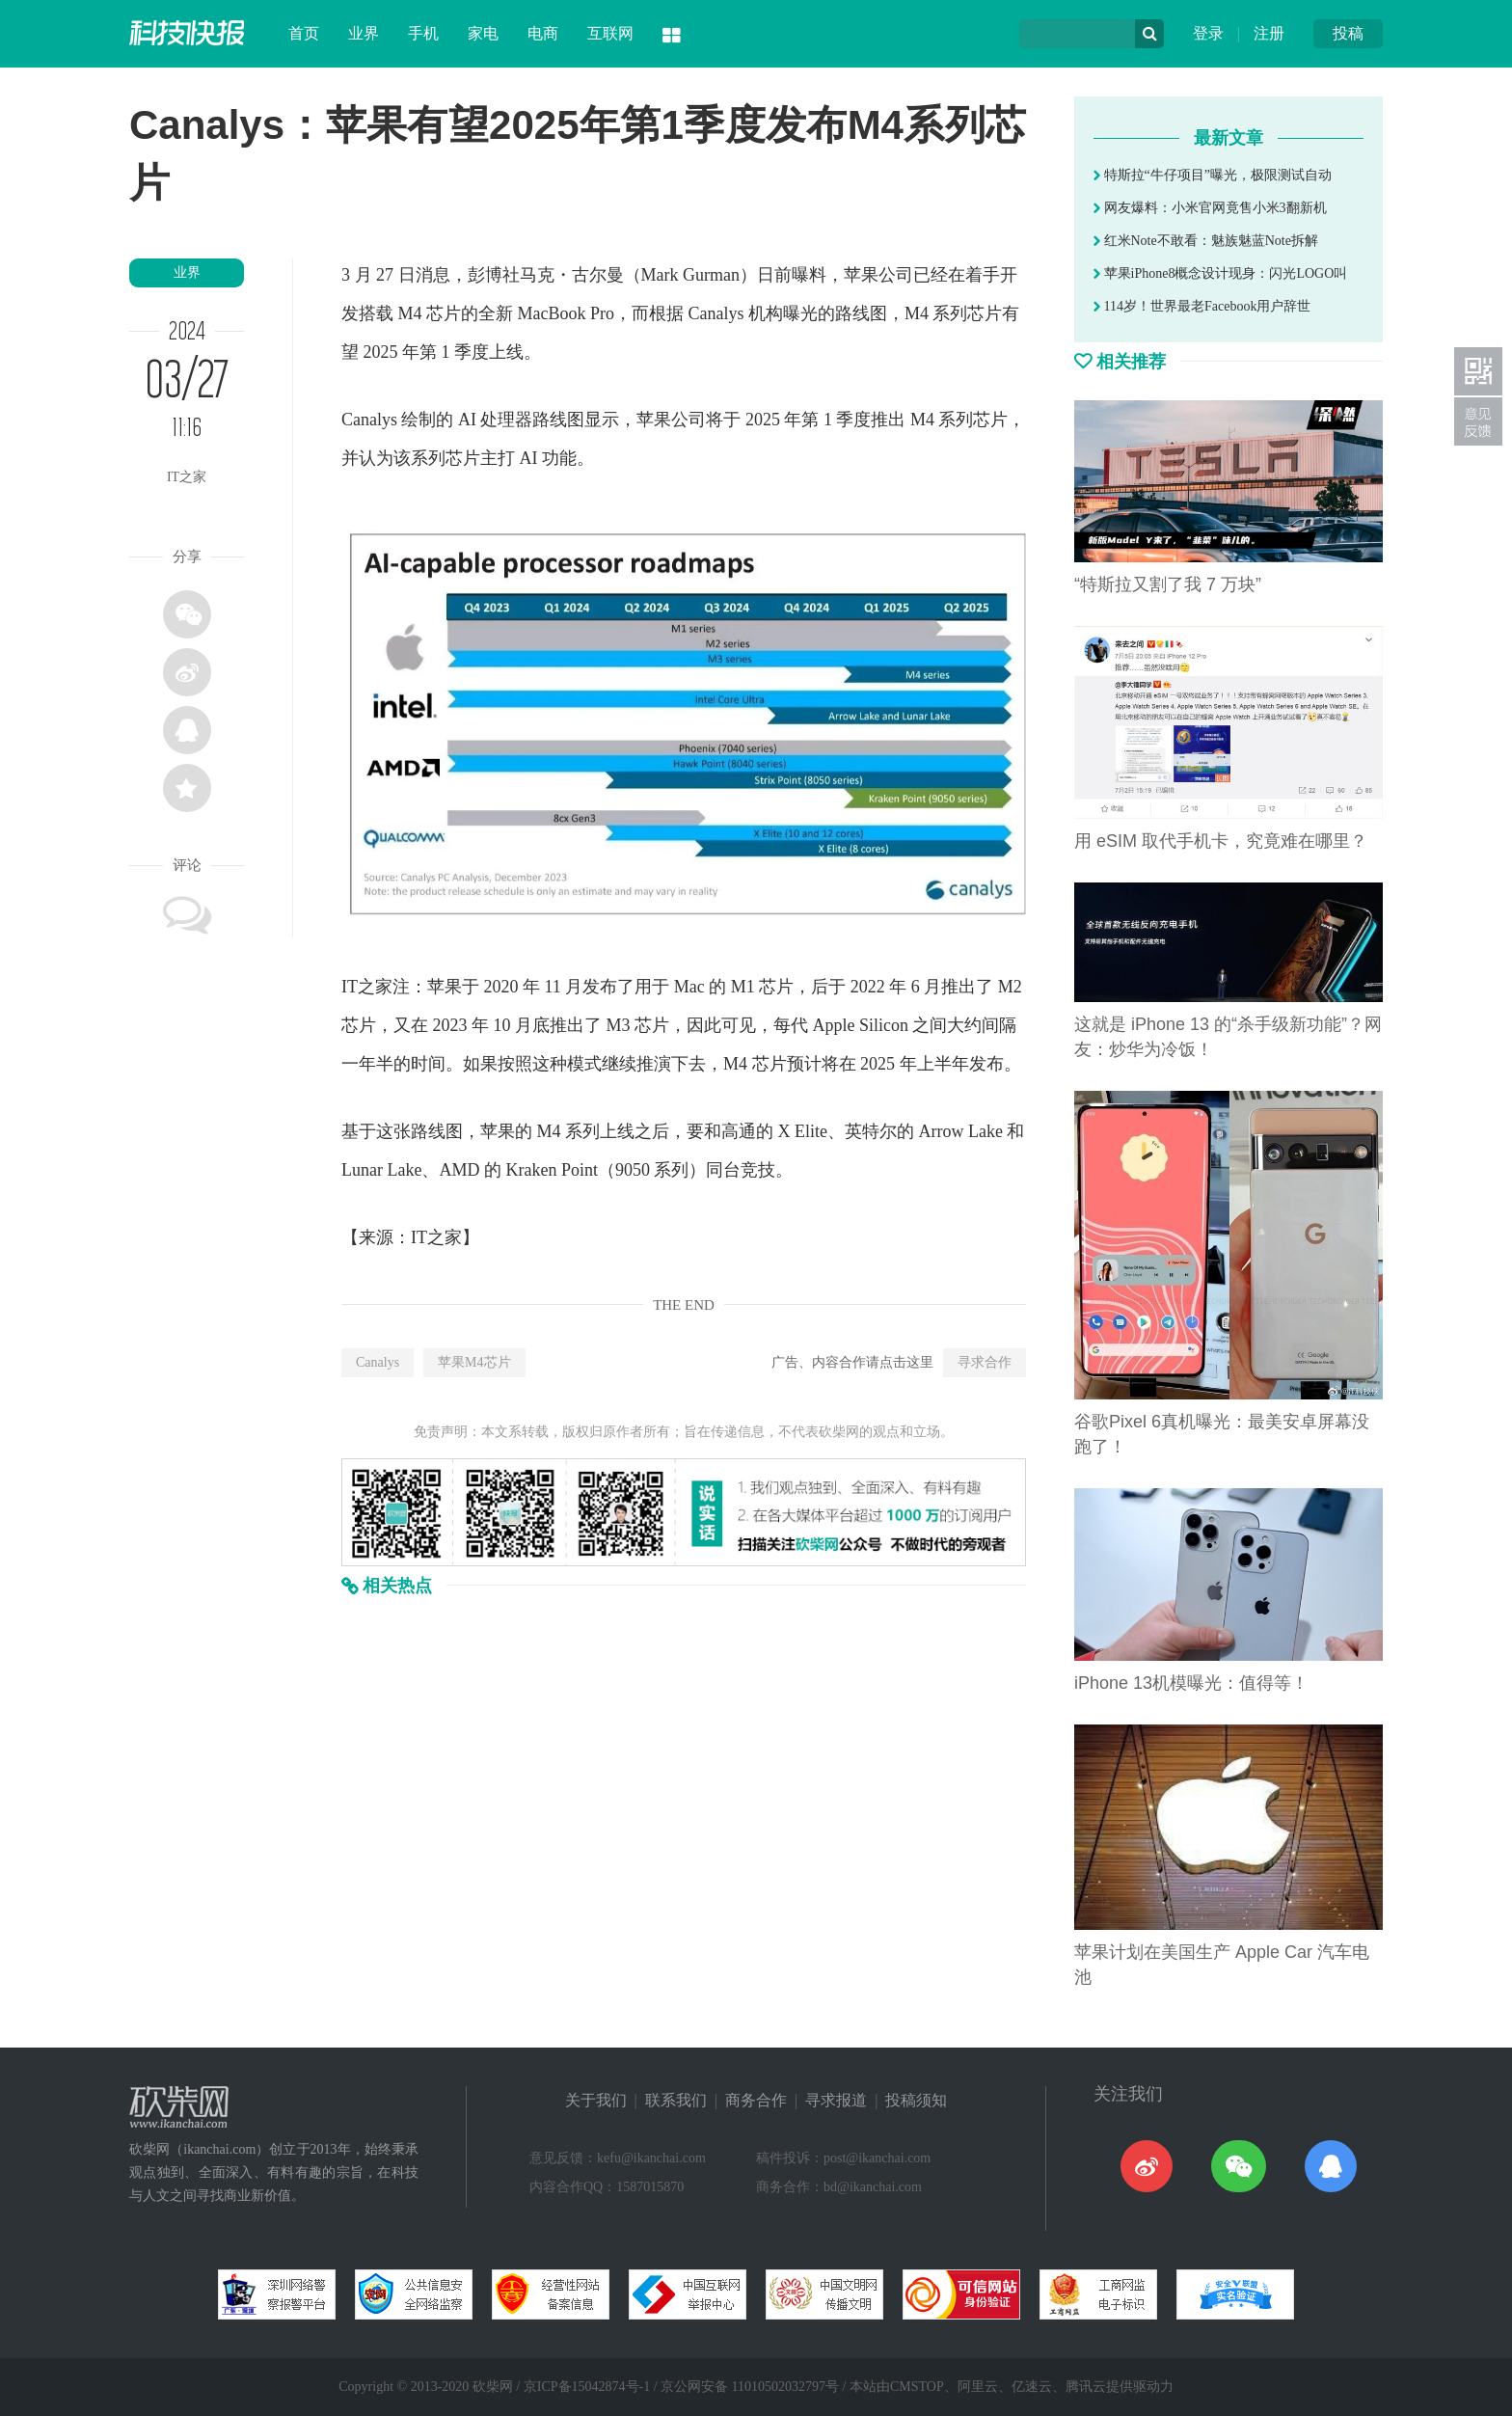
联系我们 (676, 2100)
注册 (1269, 33)
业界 (363, 33)
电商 (542, 33)
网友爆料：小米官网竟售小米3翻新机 (1210, 208)
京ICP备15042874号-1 (587, 2386)
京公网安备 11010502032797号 (750, 2386)
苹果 (861, 275)
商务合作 (756, 2100)
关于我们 (596, 2100)
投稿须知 (916, 2100)
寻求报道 (836, 2100)
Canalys (377, 1362)
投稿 (1348, 33)
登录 (1208, 33)
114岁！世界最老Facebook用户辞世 (1202, 306)
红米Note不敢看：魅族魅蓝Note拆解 (1206, 240)
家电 (483, 33)
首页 (303, 33)
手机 (423, 33)
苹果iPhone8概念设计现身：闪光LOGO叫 (1220, 273)
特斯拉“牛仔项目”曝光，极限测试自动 (1213, 175)
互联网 (610, 33)
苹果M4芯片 (474, 1362)
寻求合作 (985, 1362)
